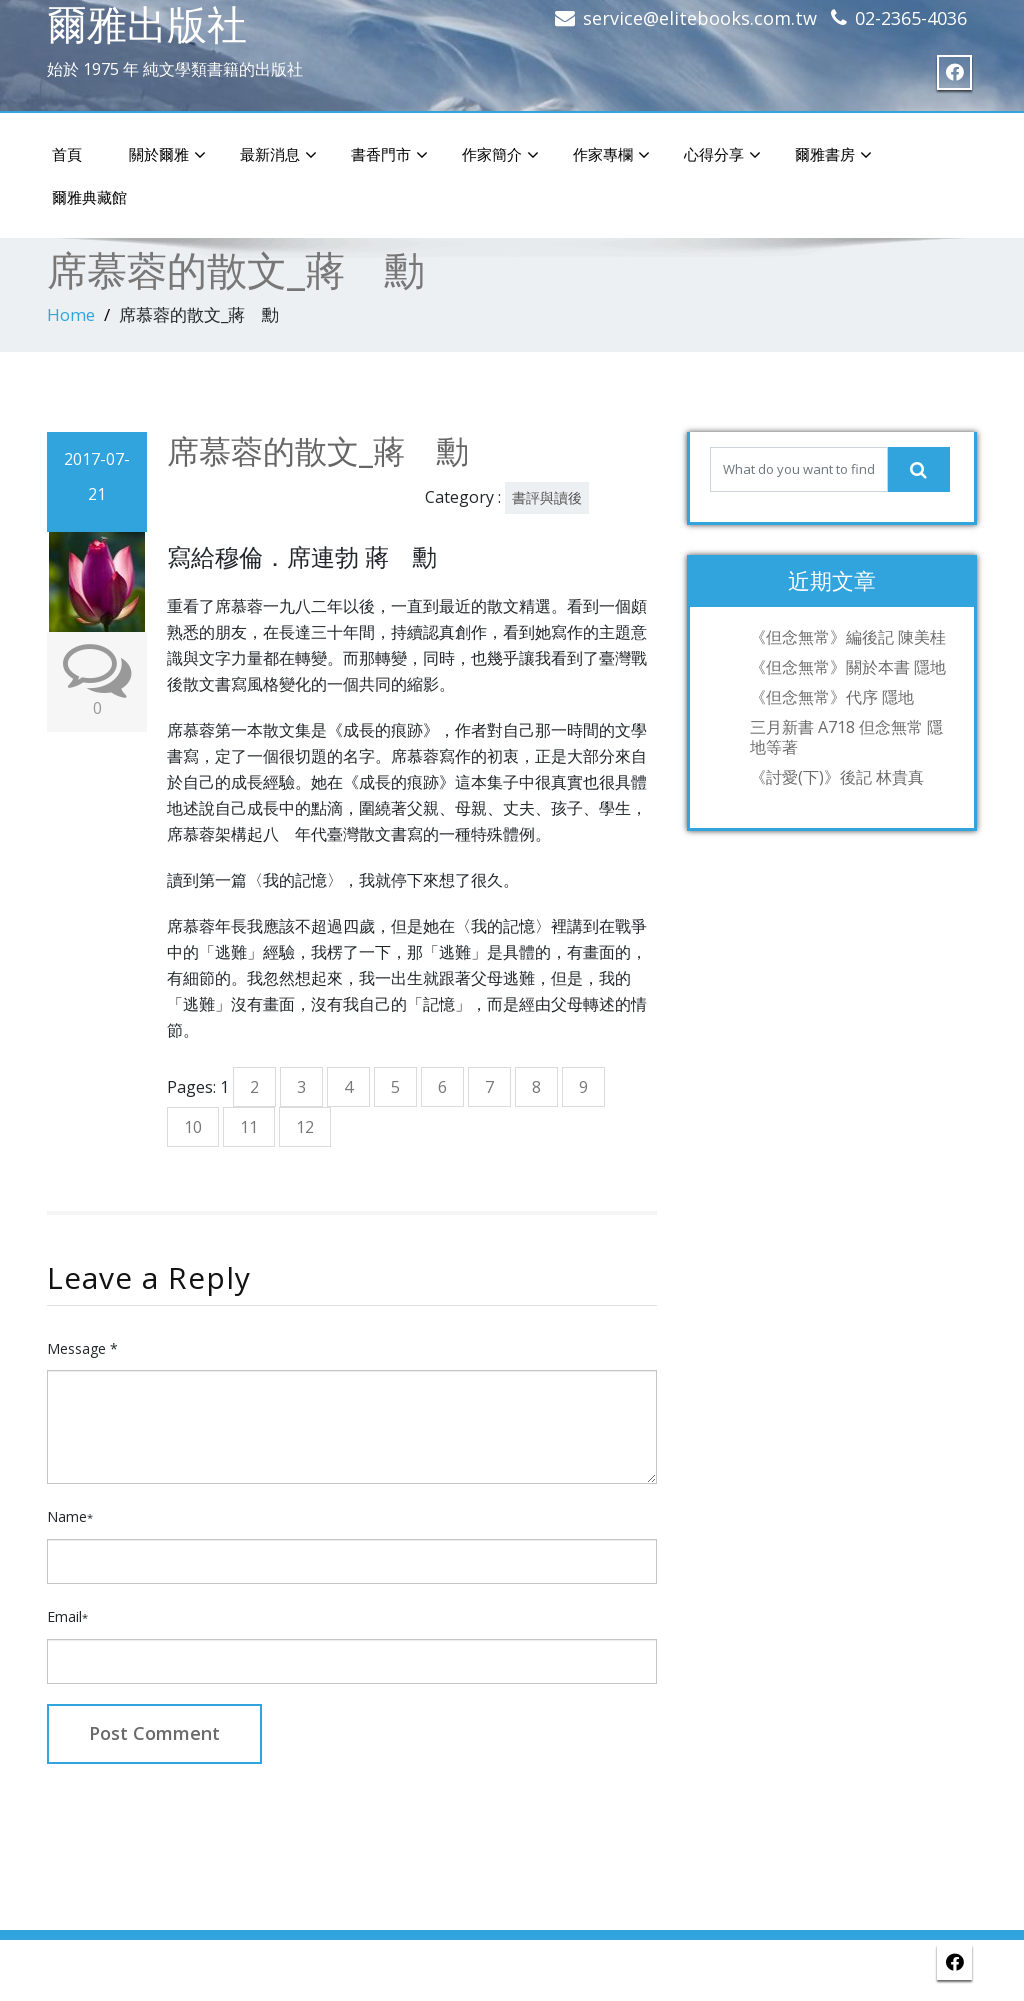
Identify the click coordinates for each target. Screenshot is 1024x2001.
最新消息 (278, 155)
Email (67, 1616)
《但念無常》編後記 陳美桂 (848, 637)
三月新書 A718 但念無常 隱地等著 (846, 737)
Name (70, 1516)
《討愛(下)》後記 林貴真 (837, 777)
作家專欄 (611, 155)
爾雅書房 (833, 155)
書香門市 (389, 155)
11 (249, 1127)
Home (71, 314)
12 (305, 1127)
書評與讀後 (547, 497)
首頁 (67, 154)
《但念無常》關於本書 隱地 (848, 667)
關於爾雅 (167, 155)
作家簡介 (500, 155)
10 (193, 1127)
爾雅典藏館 (89, 197)
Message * (82, 1348)
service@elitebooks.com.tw (700, 18)
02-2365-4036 (911, 18)
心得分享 (722, 155)
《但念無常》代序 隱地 (832, 697)
